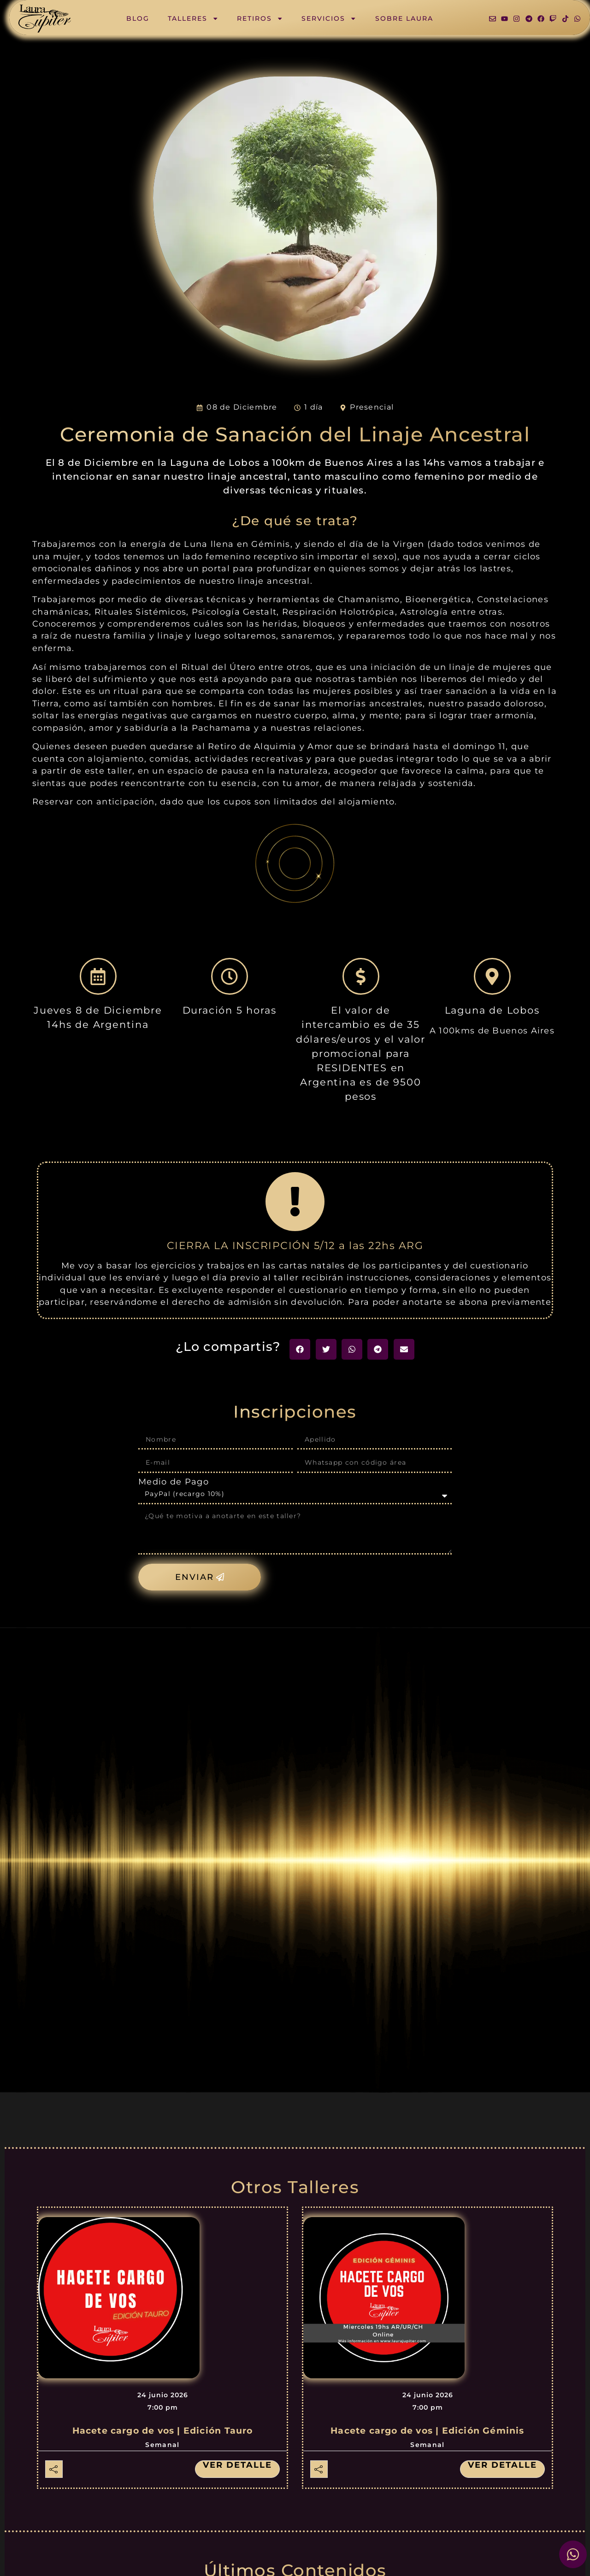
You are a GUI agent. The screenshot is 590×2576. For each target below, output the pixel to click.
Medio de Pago (173, 1482)
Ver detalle (237, 2465)
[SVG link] (44, 19)
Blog (137, 18)
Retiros (260, 18)
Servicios (328, 18)
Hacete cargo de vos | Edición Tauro (162, 2430)
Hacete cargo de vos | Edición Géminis (427, 2430)
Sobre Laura (404, 18)
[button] (299, 1349)
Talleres (193, 18)
